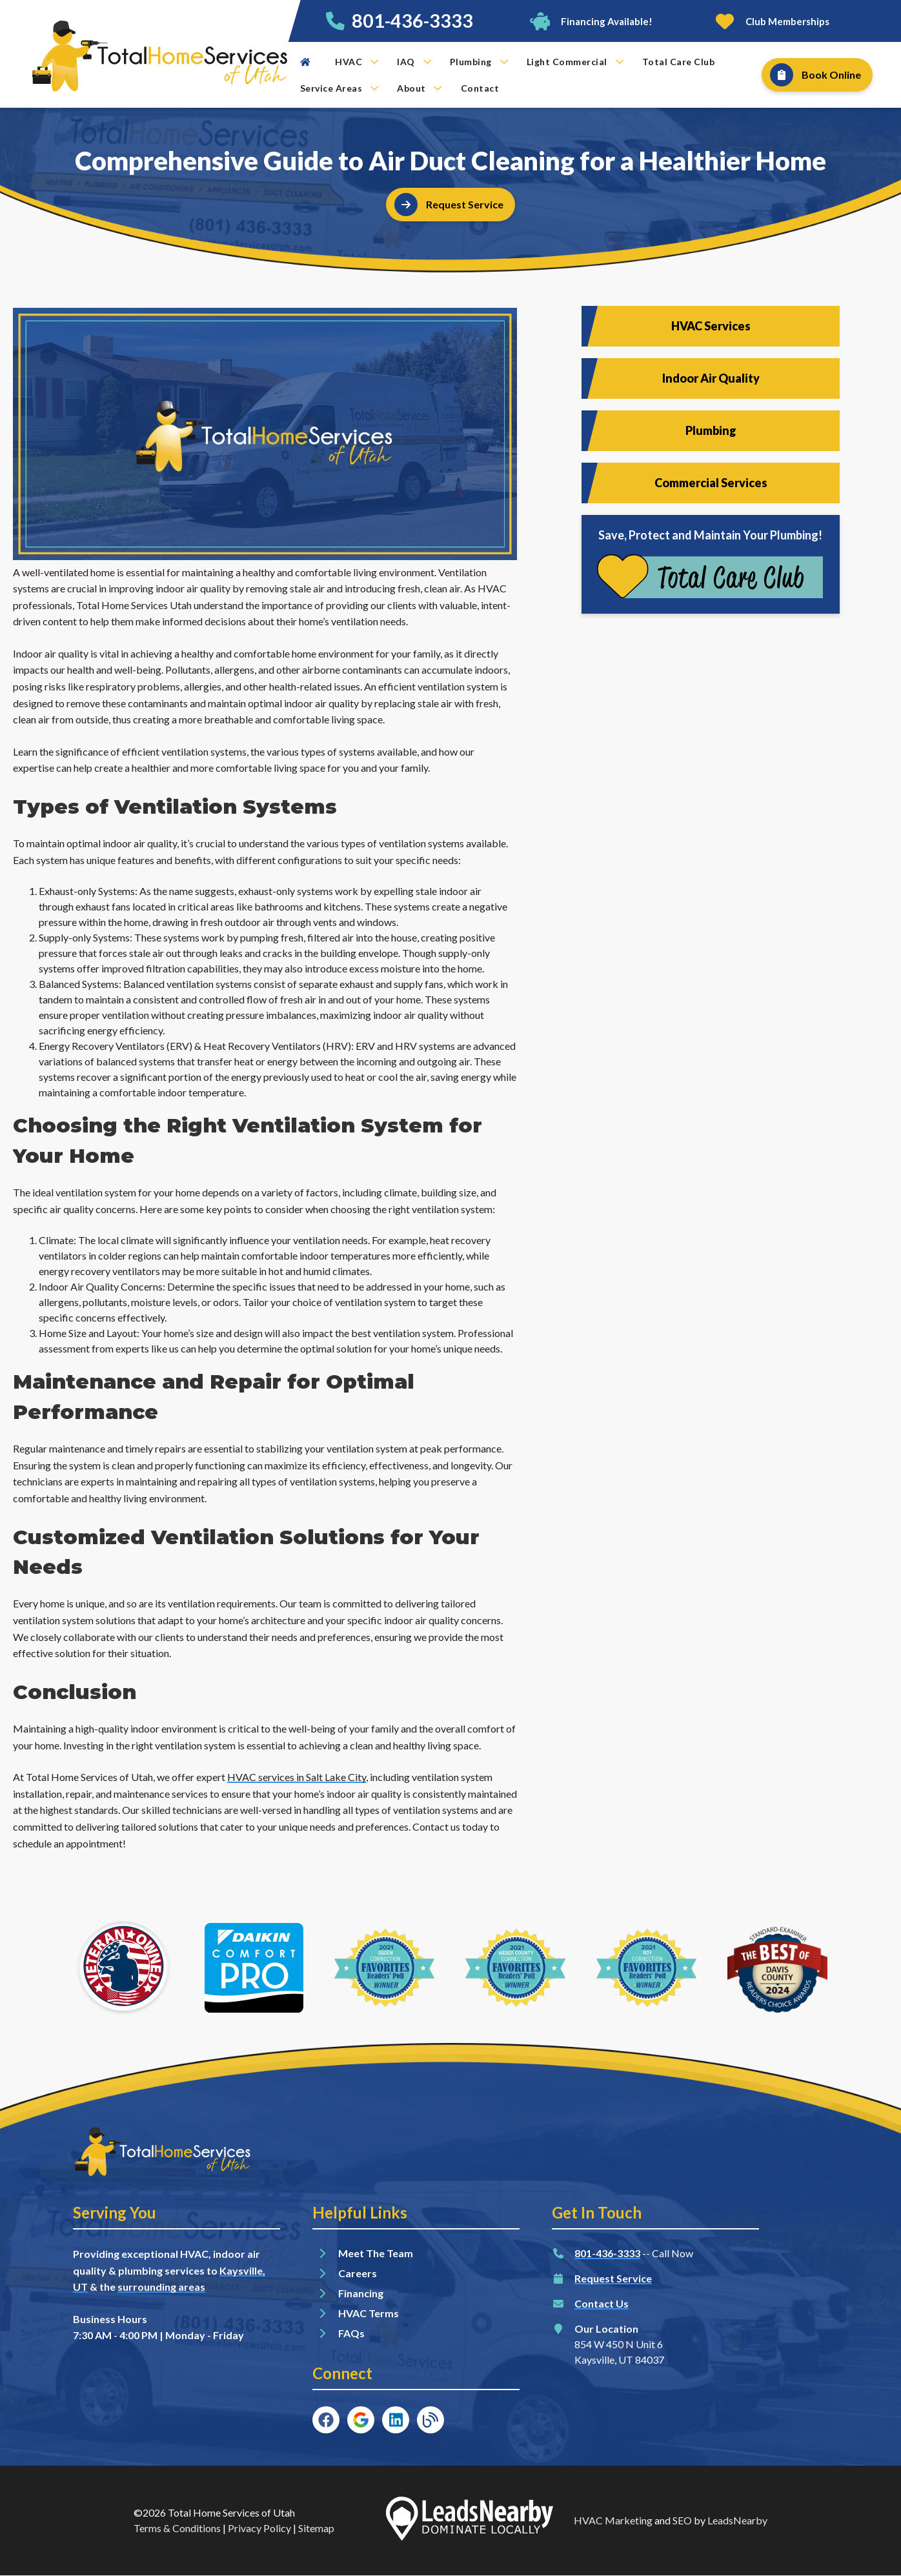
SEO (682, 2520)
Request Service (613, 2278)
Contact (480, 88)
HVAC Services (711, 326)
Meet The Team (375, 2253)
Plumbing (479, 61)
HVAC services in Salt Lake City (296, 1777)
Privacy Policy (259, 2528)
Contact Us (601, 2303)
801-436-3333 (412, 21)
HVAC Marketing (613, 2520)
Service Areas (339, 88)
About (419, 88)
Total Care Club (678, 61)
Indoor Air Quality (711, 378)
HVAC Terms (368, 2313)
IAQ (414, 61)
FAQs (351, 2333)
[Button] (590, 21)
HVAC (356, 61)
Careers (357, 2273)
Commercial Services (710, 483)
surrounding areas (161, 2286)
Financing (360, 2293)
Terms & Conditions (177, 2528)
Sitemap (316, 2528)
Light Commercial (575, 61)
